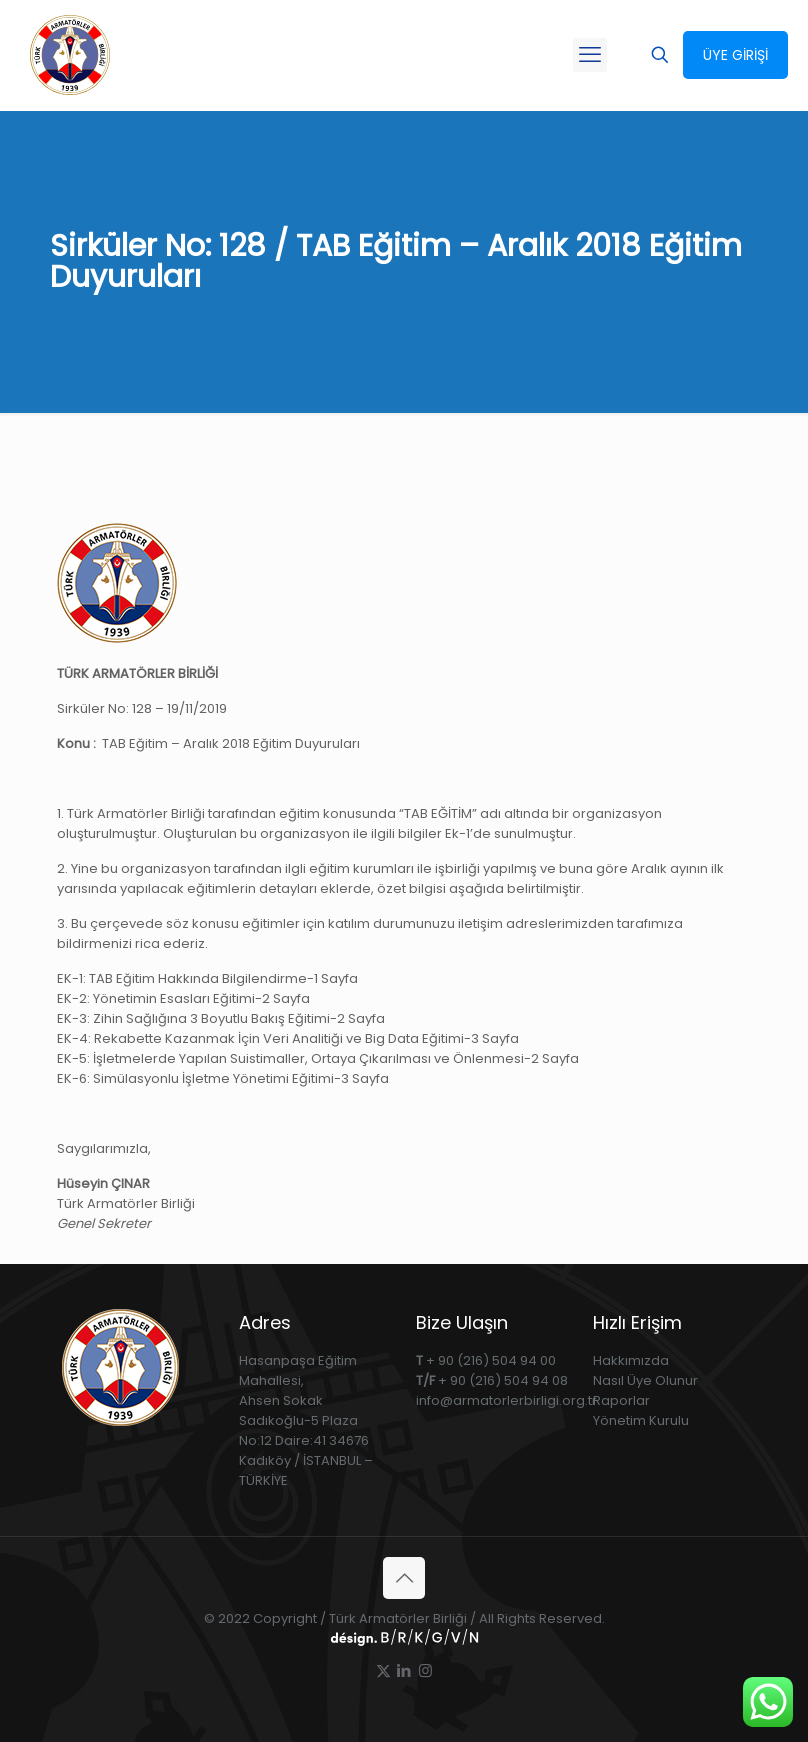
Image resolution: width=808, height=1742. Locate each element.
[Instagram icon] (425, 1670)
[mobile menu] (590, 55)
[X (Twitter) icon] (383, 1670)
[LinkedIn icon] (404, 1670)
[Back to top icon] (404, 1578)
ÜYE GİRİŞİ (735, 55)
